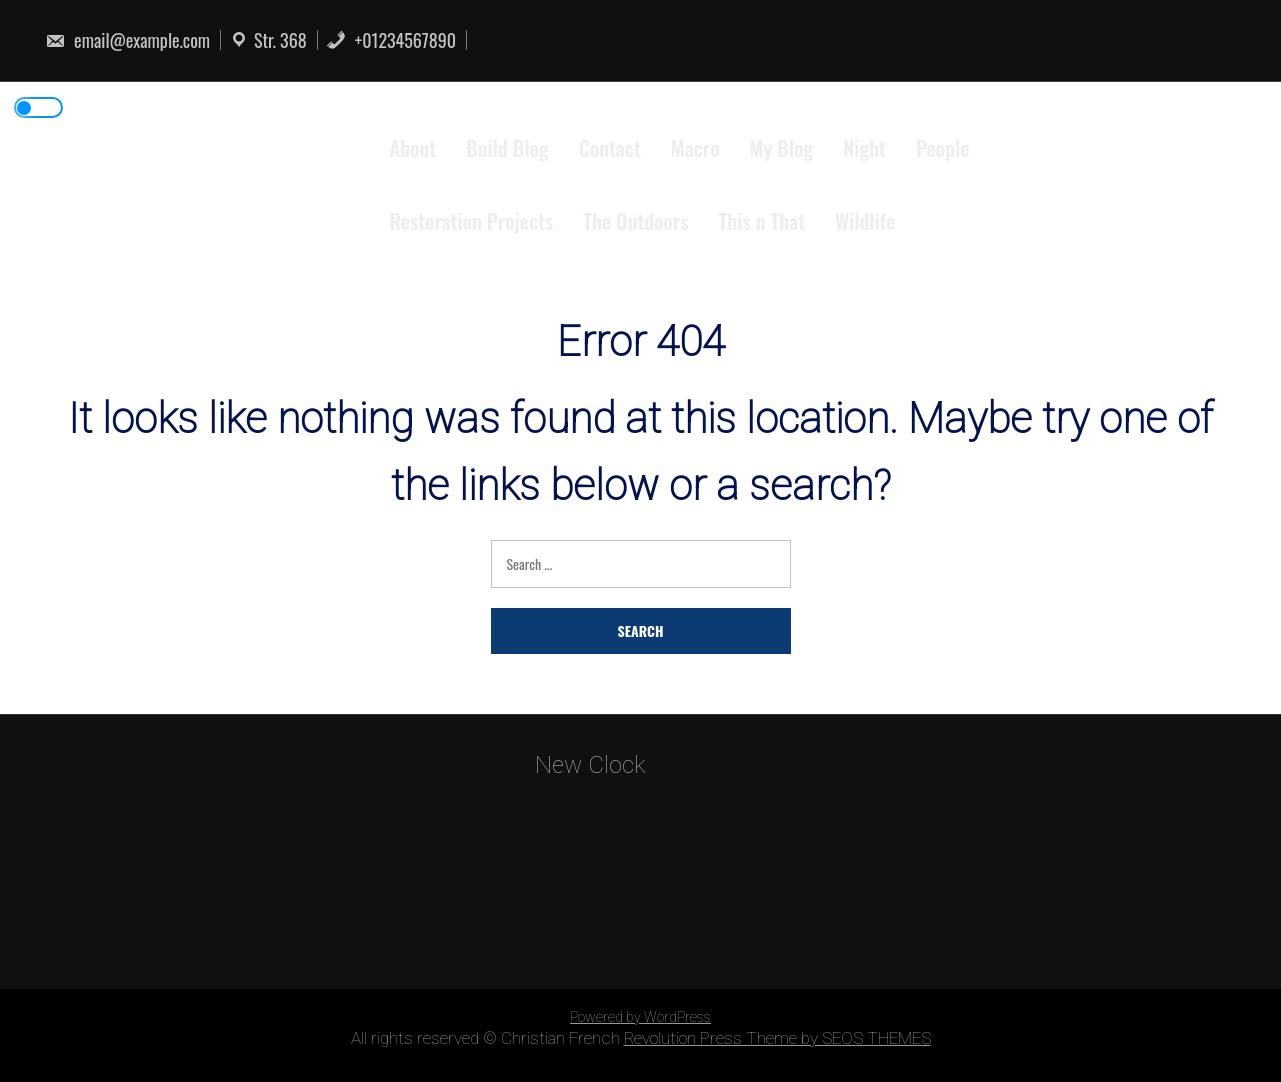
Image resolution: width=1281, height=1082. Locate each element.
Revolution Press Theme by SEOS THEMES (777, 1038)
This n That (762, 221)
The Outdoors (635, 221)
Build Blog (507, 148)
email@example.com (127, 40)
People (943, 148)
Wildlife (865, 221)
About (413, 148)
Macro (695, 148)
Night (864, 148)
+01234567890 (391, 40)
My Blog (782, 148)
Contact (610, 148)
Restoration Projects (472, 221)
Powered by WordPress (640, 1017)
